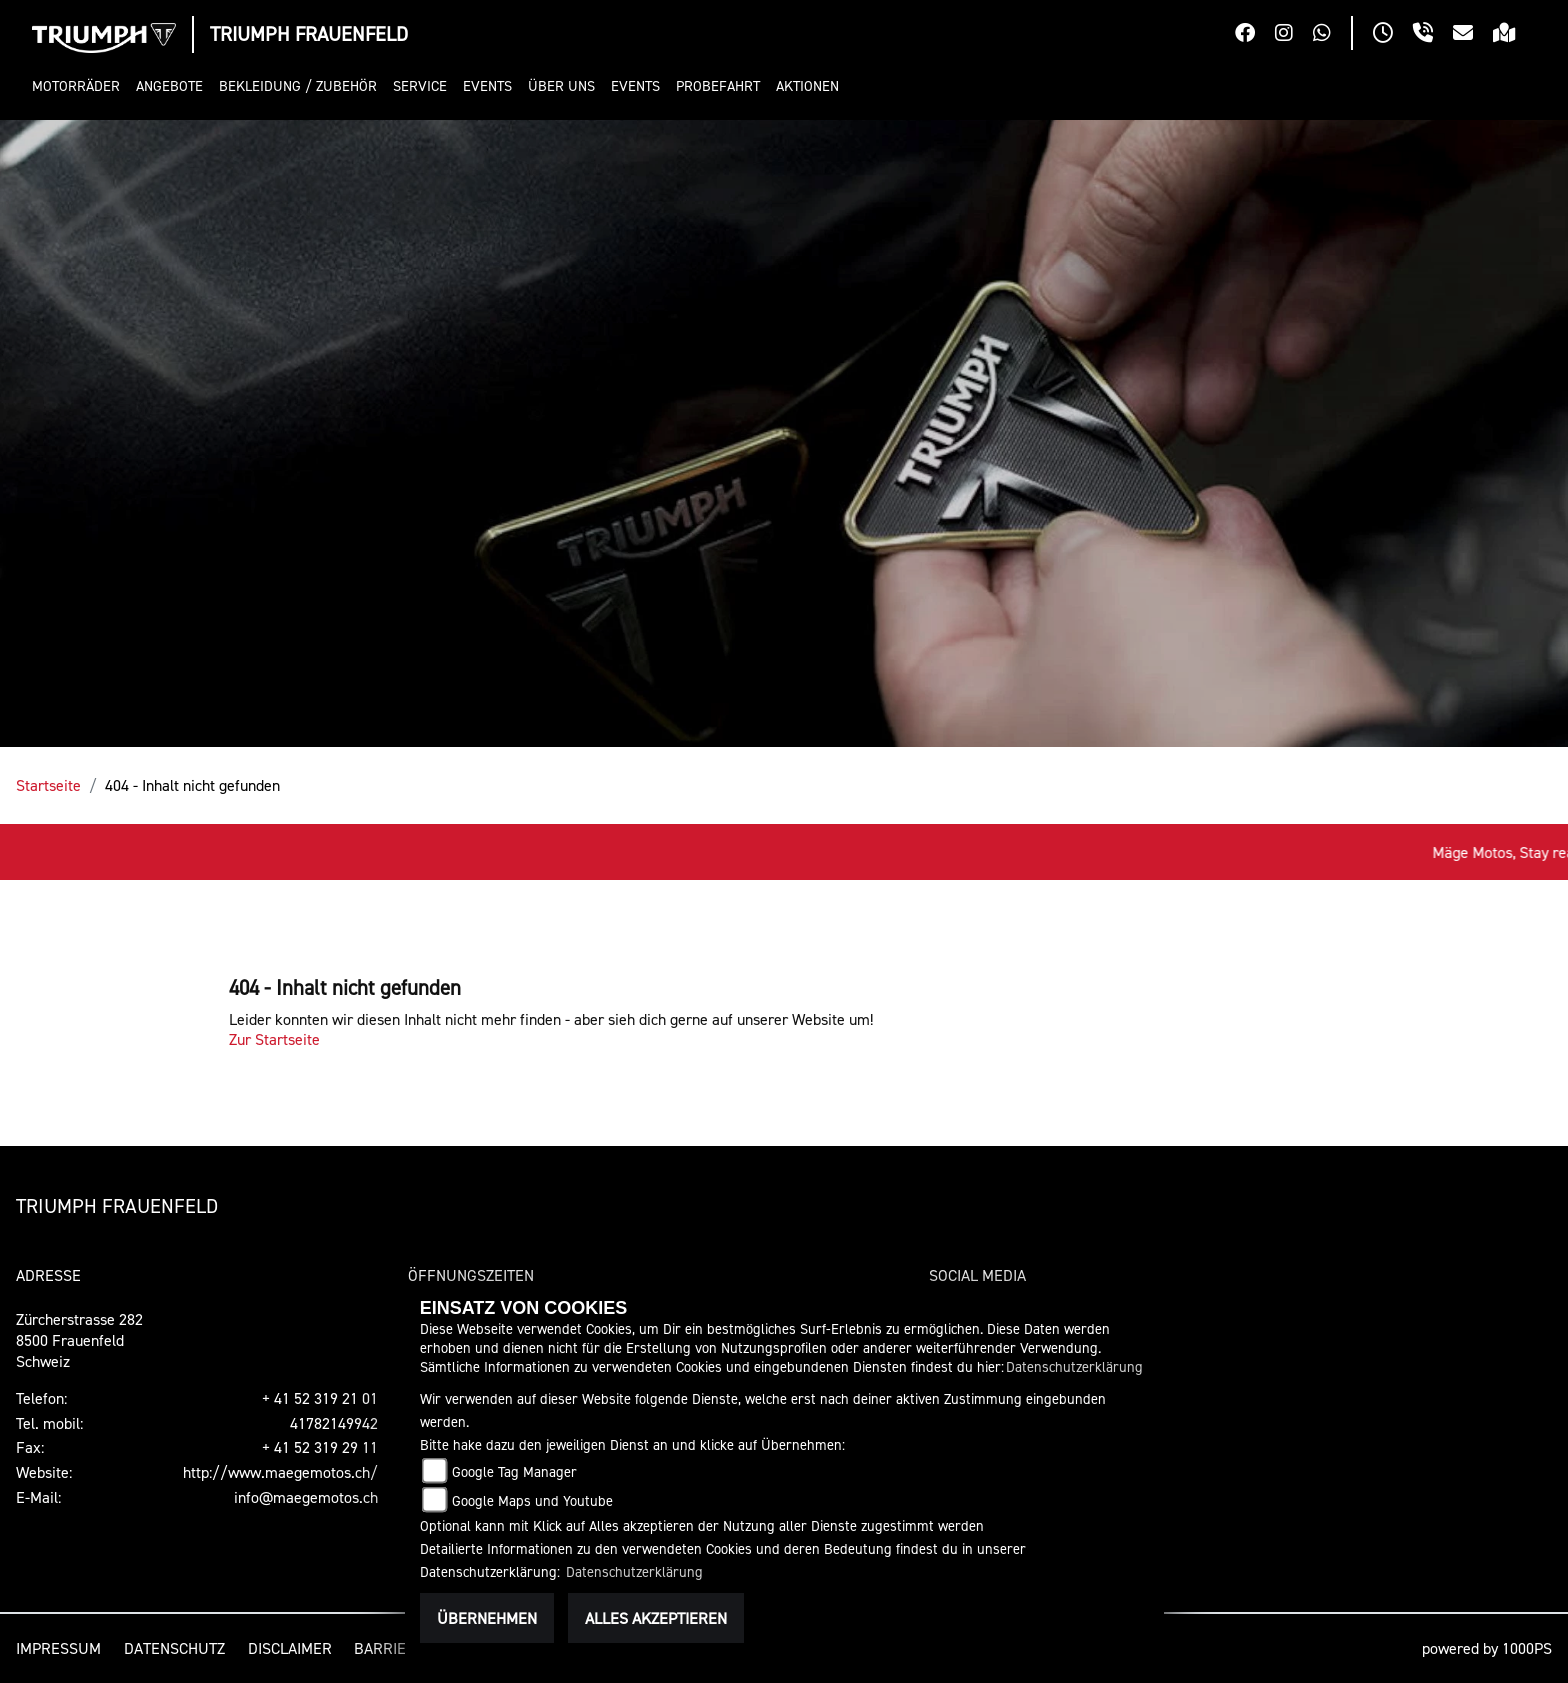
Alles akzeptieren (656, 1618)
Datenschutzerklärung (1074, 1366)
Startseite (48, 785)
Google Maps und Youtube (532, 1500)
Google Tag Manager (514, 1471)
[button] (80, 86)
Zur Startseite (274, 1039)
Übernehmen (487, 1618)
